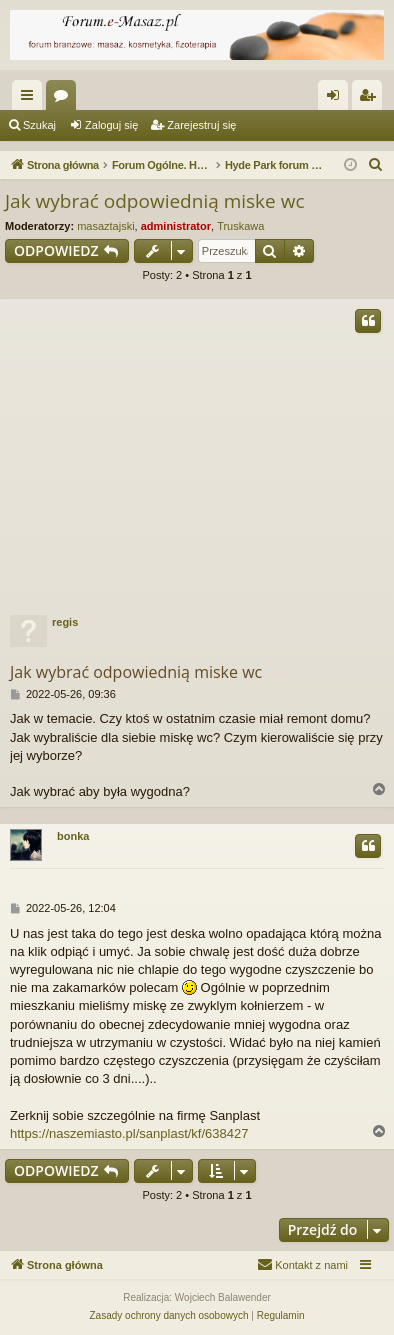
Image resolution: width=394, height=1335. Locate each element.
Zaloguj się (111, 125)
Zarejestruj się (201, 125)
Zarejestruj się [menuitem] (371, 99)
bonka (73, 836)
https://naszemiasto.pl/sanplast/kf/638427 (129, 1133)
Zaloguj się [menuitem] (337, 99)
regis (65, 622)
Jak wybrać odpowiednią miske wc (155, 201)
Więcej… (31, 99)
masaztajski (105, 226)
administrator (176, 226)
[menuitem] (376, 165)
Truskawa (240, 226)
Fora (65, 99)
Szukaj (39, 125)
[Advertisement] (197, 452)
